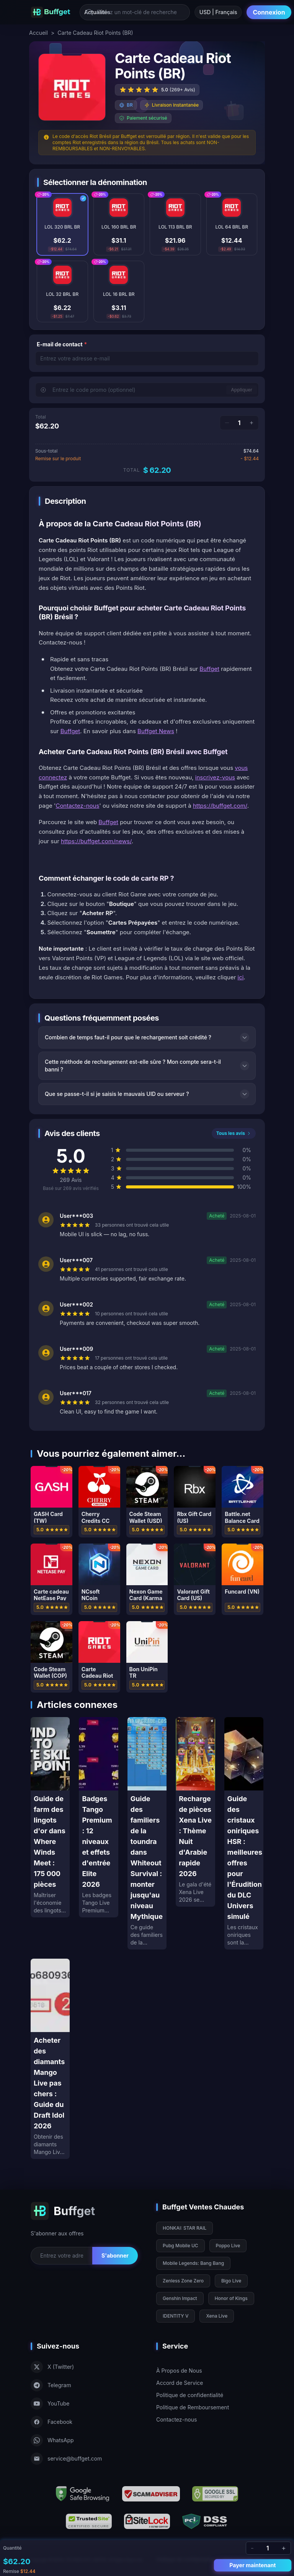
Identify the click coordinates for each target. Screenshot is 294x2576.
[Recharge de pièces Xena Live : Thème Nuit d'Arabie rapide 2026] (195, 1812)
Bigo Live (231, 2281)
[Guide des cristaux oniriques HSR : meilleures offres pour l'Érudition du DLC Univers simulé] (243, 1833)
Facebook (51, 2422)
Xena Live (216, 2316)
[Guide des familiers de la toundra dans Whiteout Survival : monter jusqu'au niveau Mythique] (147, 1833)
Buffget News (155, 731)
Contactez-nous (77, 805)
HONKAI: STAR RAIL (184, 2228)
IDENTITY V (175, 2316)
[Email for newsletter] (61, 2255)
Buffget (209, 668)
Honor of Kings (231, 2298)
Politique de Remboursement (192, 2407)
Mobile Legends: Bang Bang (193, 2263)
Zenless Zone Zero (183, 2281)
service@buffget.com (66, 2459)
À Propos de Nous (179, 2370)
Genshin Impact (180, 2298)
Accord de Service (179, 2383)
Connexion (269, 12)
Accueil (38, 32)
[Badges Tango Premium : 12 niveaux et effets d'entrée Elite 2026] (98, 1817)
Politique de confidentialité (189, 2395)
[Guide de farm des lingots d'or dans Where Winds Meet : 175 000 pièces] (50, 1817)
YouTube (50, 2403)
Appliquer (241, 390)
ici (241, 977)
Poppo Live (228, 2245)
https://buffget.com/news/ (96, 841)
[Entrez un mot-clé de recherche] (135, 12)
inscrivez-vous (215, 777)
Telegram (51, 2385)
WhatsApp (52, 2440)
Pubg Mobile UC (180, 2245)
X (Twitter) (52, 2367)
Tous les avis (233, 1133)
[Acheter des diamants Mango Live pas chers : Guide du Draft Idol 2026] (50, 2059)
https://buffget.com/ (220, 805)
